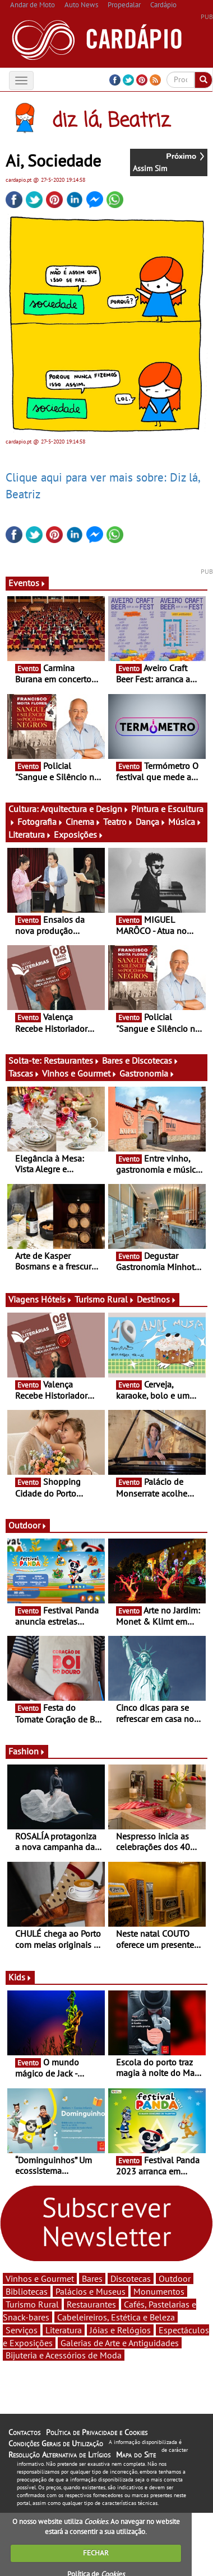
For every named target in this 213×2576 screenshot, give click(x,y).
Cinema (83, 821)
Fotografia (40, 821)
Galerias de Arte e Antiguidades (120, 2342)
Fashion (26, 1751)
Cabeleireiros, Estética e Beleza (116, 2317)
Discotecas (130, 2278)
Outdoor (27, 1525)
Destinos (157, 1299)
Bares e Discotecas (140, 1060)
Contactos (24, 2432)
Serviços (22, 2330)
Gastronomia (147, 1073)
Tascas (24, 1073)
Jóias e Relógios (120, 2330)
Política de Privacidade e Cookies (96, 2432)
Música (185, 821)
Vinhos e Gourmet (79, 1073)
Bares (92, 2278)
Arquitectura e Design (84, 808)
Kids (20, 1977)
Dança (151, 821)
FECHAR (96, 2553)
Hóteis (56, 1299)
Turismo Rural (105, 1299)
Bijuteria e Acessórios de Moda (64, 2355)
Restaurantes (72, 1060)
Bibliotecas (27, 2291)
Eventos (27, 582)
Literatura (30, 834)
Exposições (79, 834)
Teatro (118, 821)
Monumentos (158, 2291)
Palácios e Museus (90, 2291)
